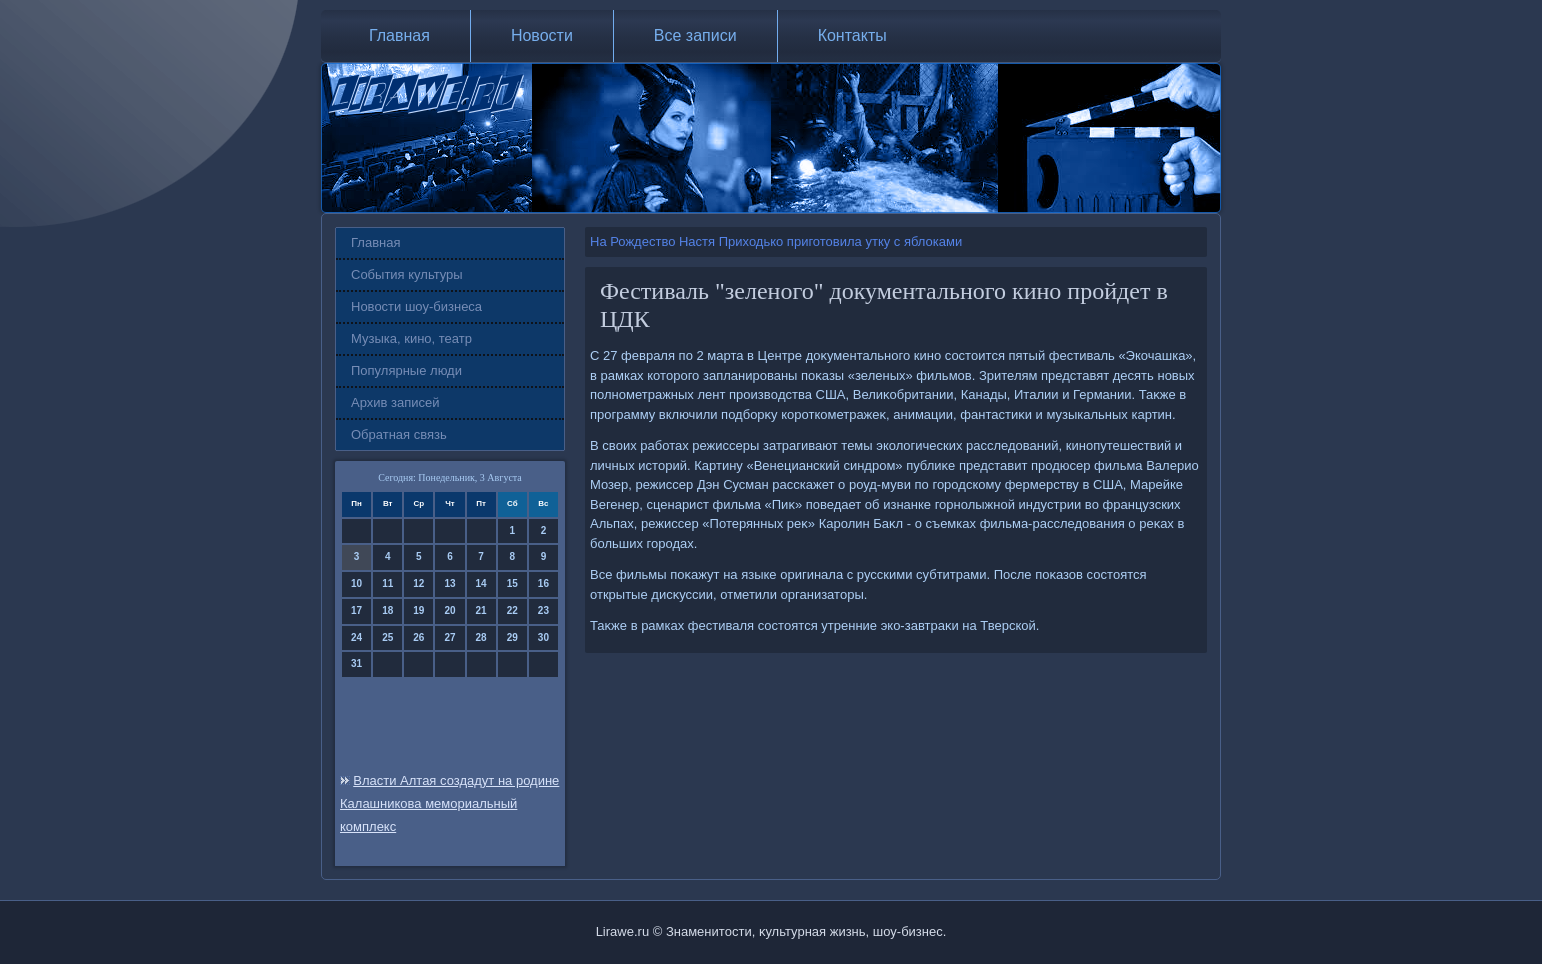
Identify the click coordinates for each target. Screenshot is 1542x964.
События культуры (407, 274)
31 (356, 663)
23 (543, 610)
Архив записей (395, 402)
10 (356, 583)
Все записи (695, 35)
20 (449, 610)
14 (481, 583)
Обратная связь (399, 434)
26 (418, 637)
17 (356, 610)
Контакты (852, 35)
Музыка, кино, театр (411, 338)
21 (481, 610)
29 (512, 637)
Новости (542, 35)
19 (418, 610)
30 (543, 637)
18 (387, 610)
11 (387, 583)
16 (543, 583)
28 (481, 637)
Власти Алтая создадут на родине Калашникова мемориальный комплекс (449, 803)
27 (449, 637)
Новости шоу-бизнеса (416, 306)
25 (387, 637)
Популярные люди (406, 370)
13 (449, 583)
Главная (399, 35)
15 (512, 583)
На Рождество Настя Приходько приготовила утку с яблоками (776, 241)
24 (356, 637)
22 (512, 610)
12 (418, 583)
